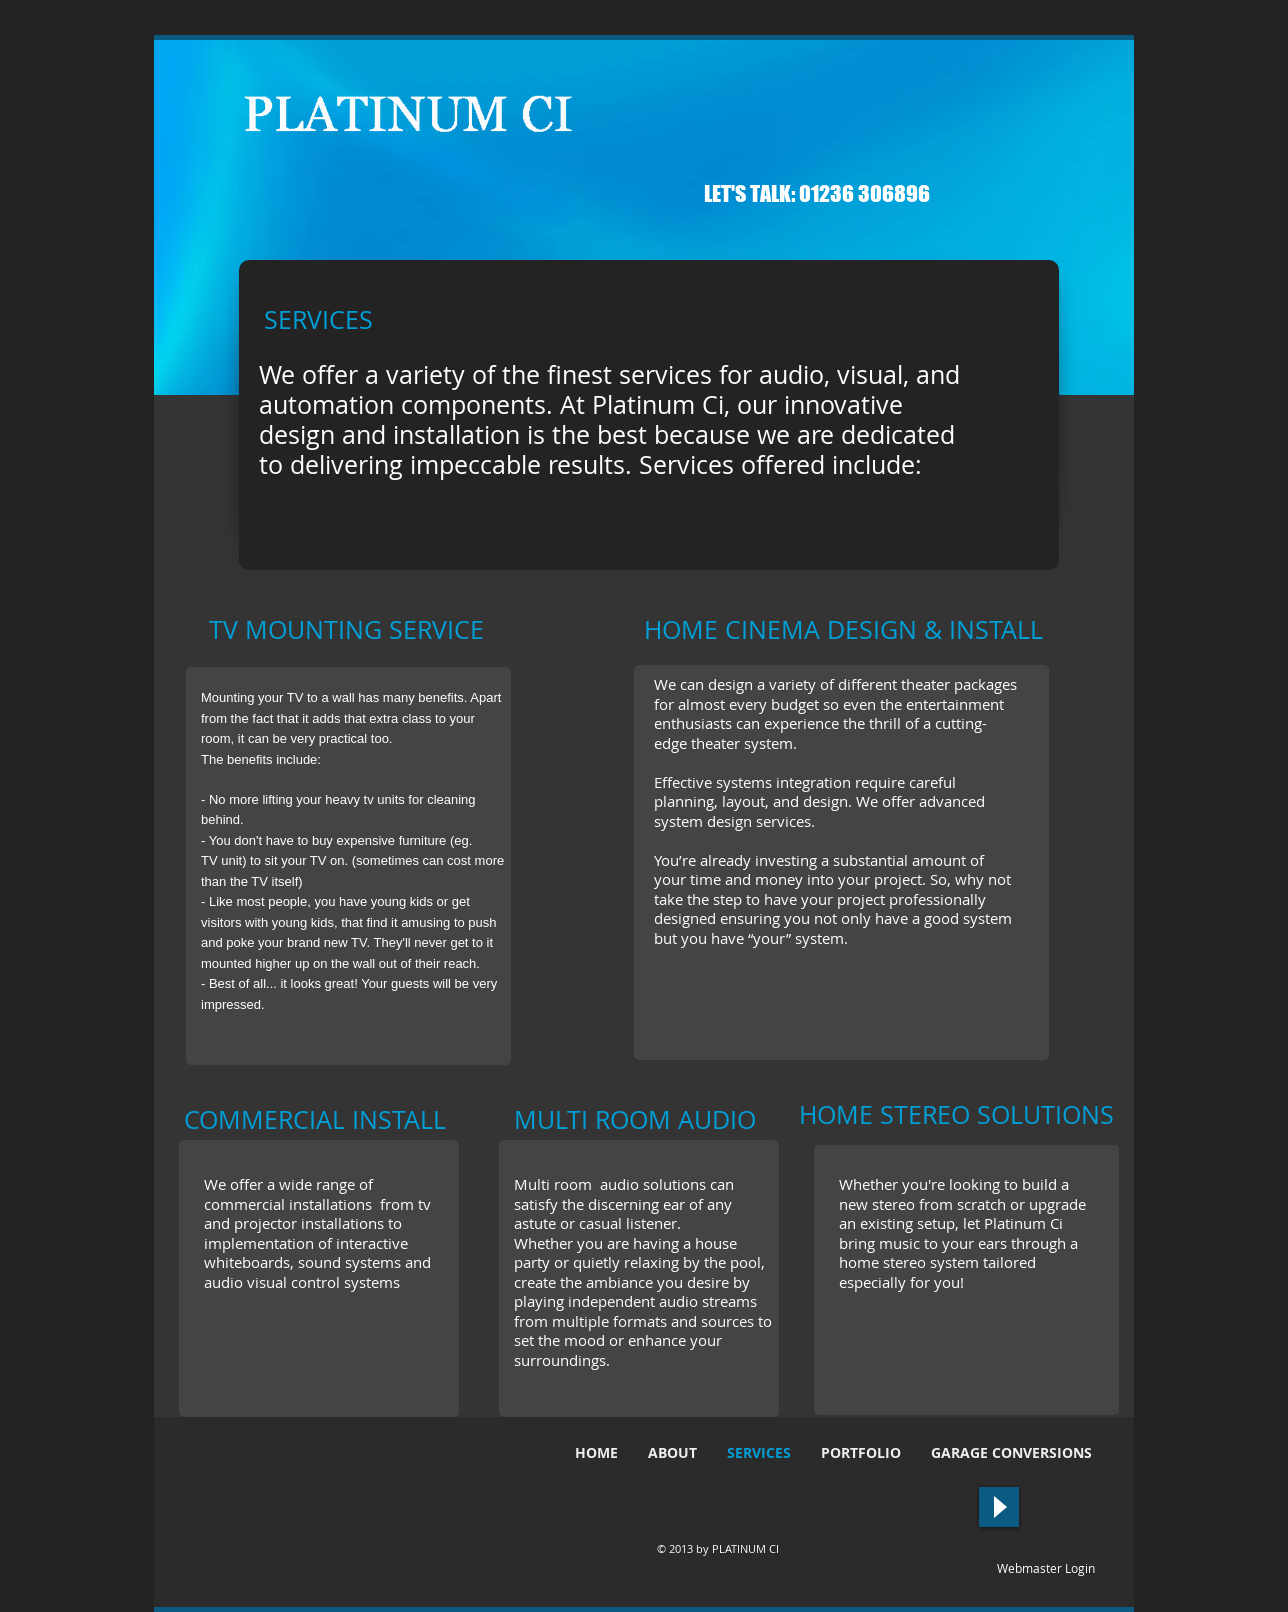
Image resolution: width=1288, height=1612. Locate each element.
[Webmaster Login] (1046, 1569)
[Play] (999, 1507)
